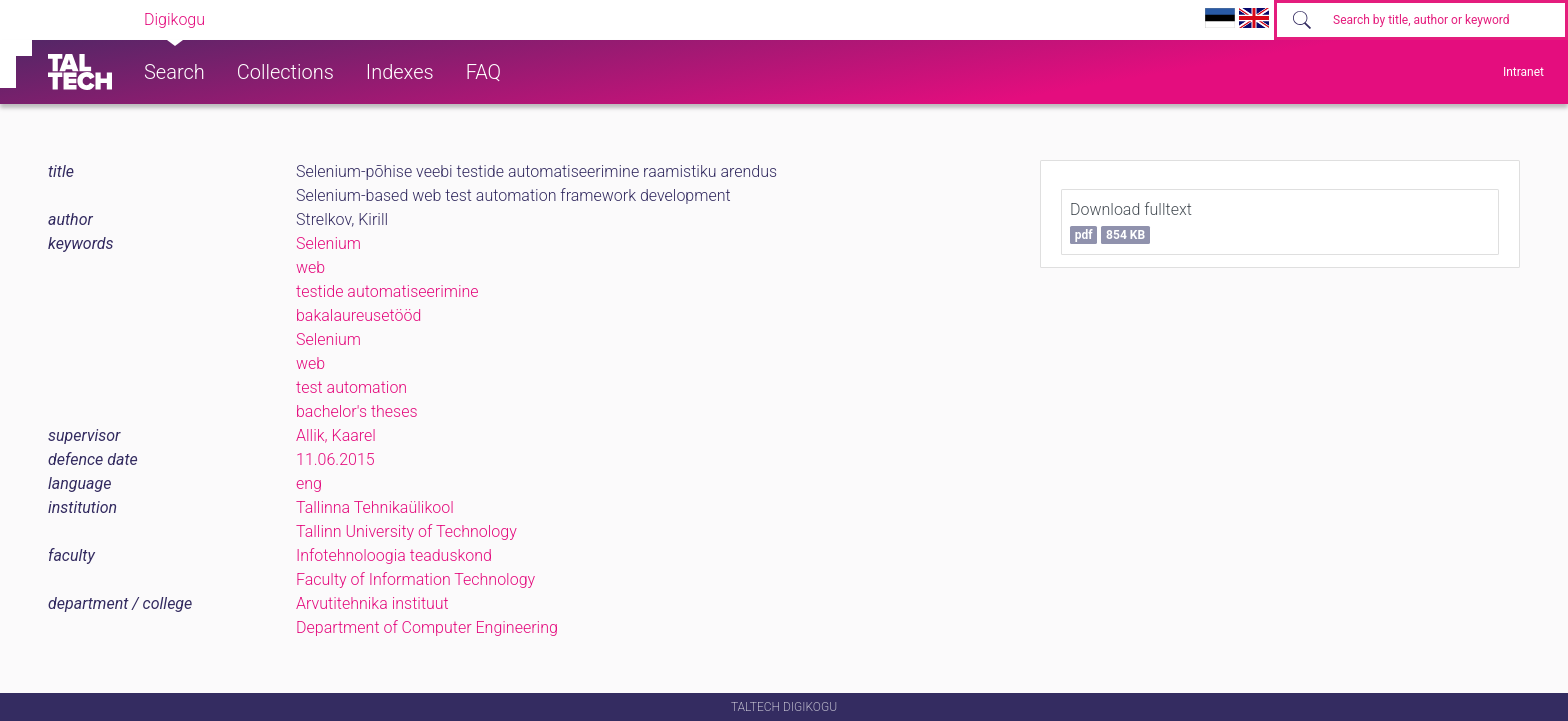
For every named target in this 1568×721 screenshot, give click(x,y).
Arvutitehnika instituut (372, 603)
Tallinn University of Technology (406, 531)
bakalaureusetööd (358, 315)
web (310, 267)
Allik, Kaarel (336, 435)
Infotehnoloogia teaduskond (394, 555)
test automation (351, 387)
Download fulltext (1131, 222)
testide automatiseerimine (387, 291)
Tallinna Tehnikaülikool (375, 507)
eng (309, 483)
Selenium (328, 243)
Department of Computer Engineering (427, 627)
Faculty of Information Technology (415, 579)
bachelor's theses (357, 411)
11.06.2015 (335, 459)
